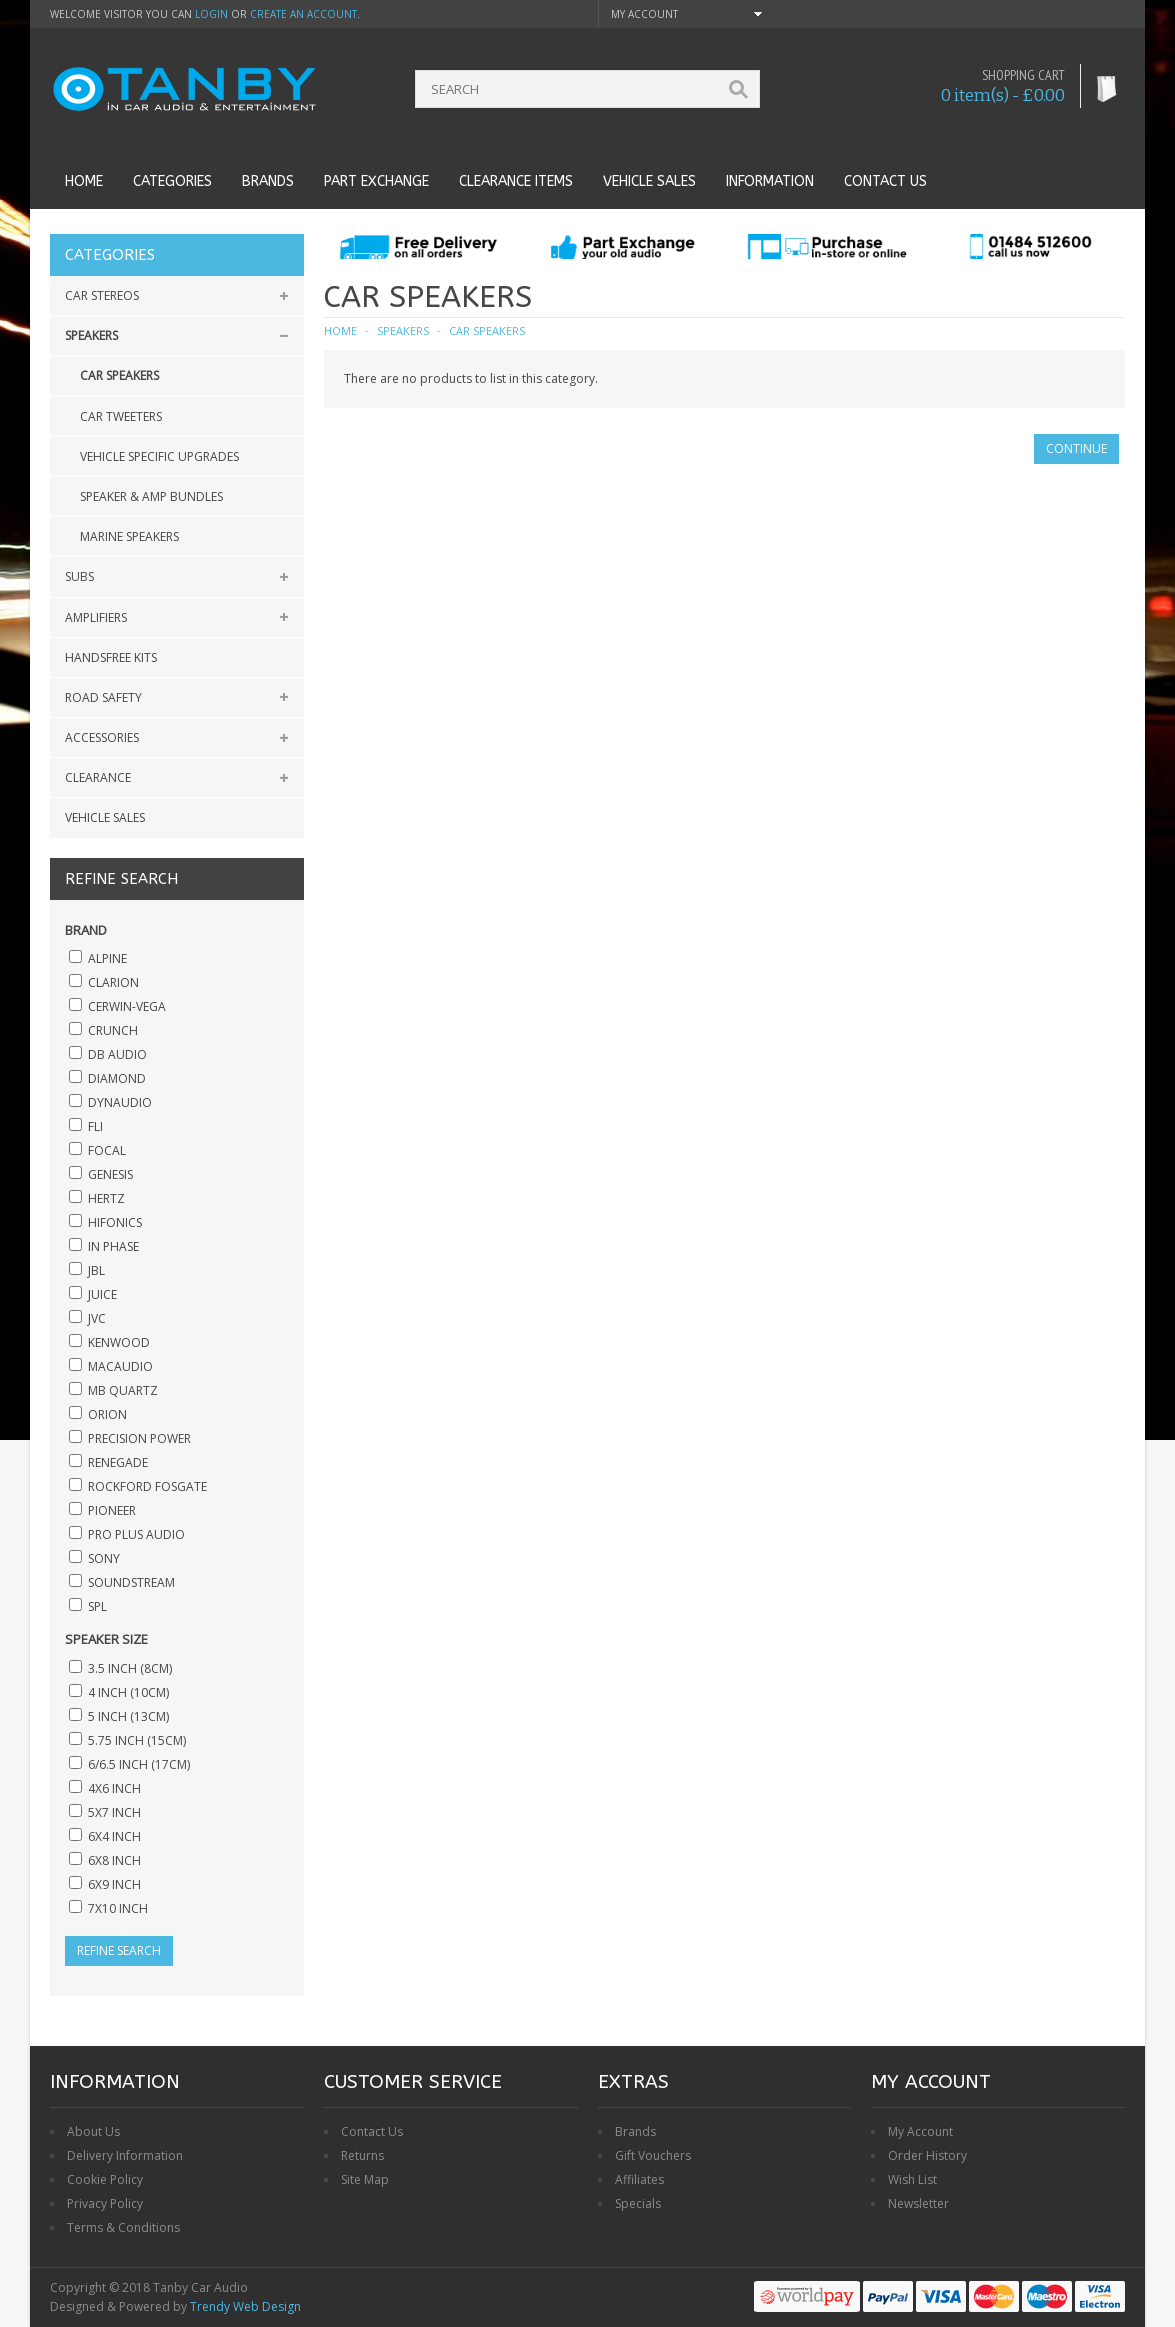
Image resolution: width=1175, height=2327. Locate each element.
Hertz (106, 1198)
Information (770, 181)
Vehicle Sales (649, 181)
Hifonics (115, 1222)
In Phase (113, 1246)
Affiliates (639, 2179)
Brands (268, 181)
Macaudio (120, 1366)
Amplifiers (96, 617)
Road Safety (103, 697)
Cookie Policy (105, 2179)
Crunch (113, 1030)
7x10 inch (118, 1908)
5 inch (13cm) (128, 1716)
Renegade (118, 1462)
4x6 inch (114, 1788)
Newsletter (918, 2203)
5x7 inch (114, 1812)
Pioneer (112, 1510)
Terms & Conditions (123, 2227)
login (211, 14)
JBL (96, 1270)
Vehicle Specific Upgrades (159, 456)
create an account (303, 14)
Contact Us (372, 2131)
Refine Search (119, 1950)
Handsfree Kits (111, 657)
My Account (920, 2131)
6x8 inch (114, 1860)
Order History (927, 2155)
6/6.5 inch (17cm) (139, 1764)
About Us (93, 2131)
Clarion (113, 982)
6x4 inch (114, 1836)
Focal (107, 1150)
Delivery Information (125, 2155)
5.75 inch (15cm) (137, 1740)
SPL (97, 1606)
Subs (79, 576)
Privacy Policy (105, 2203)
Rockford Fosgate (147, 1486)
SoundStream (131, 1582)
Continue (1076, 448)
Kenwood (119, 1342)
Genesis (110, 1174)
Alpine (107, 958)
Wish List (912, 2179)
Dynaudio (120, 1102)
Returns (362, 2155)
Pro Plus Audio (136, 1534)
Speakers (91, 335)
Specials (638, 2203)
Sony (104, 1558)
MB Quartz (123, 1390)
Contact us (885, 181)
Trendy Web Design (245, 2306)
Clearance (98, 777)
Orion (107, 1414)
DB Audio (117, 1054)
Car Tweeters (121, 416)
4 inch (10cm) (128, 1692)
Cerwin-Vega (127, 1006)
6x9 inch (114, 1884)
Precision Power (139, 1438)
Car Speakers (119, 375)
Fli (95, 1126)
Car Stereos (102, 295)
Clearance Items (516, 181)
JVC (97, 1318)
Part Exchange (376, 181)
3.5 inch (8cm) (130, 1668)
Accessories (102, 737)
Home (84, 181)
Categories (172, 181)
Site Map (365, 2179)
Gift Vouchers (653, 2155)
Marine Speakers (129, 536)
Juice (102, 1294)
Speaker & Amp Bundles (151, 496)
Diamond (117, 1078)
